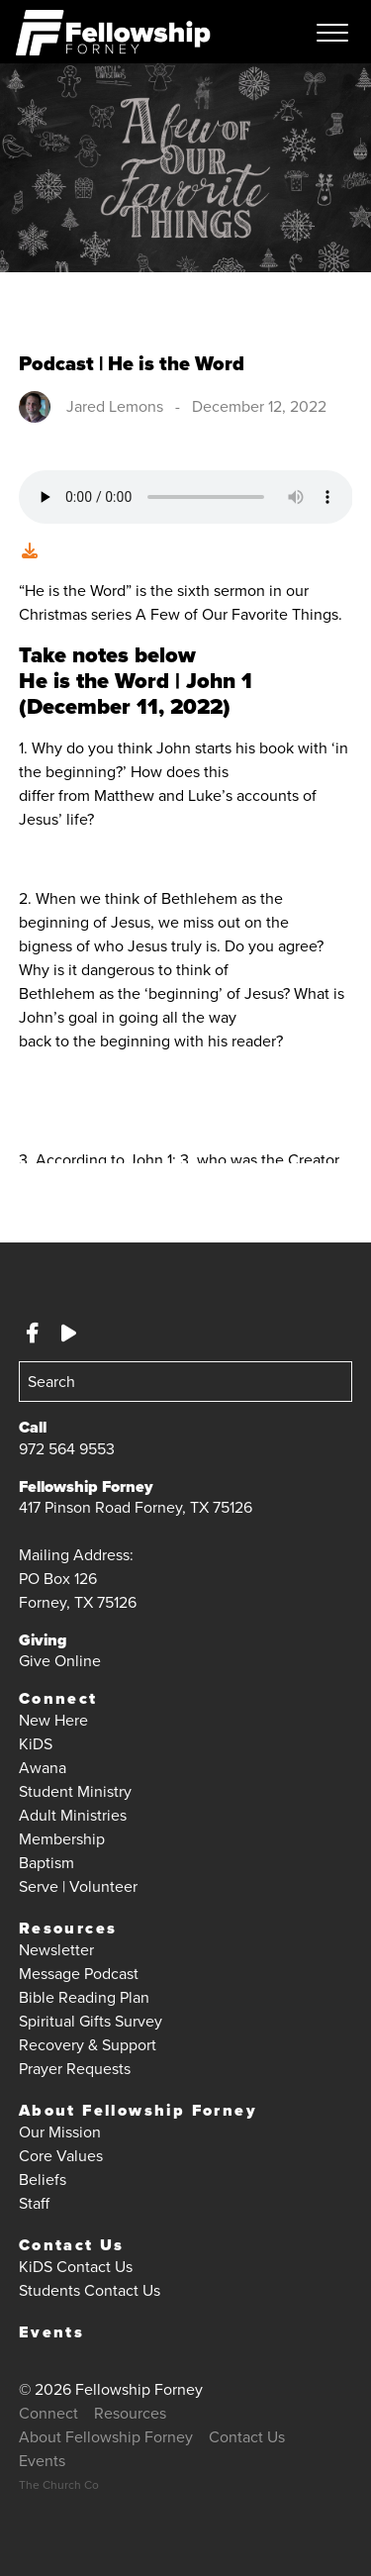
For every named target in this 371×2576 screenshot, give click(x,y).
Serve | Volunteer (78, 1886)
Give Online (60, 1660)
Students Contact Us (89, 2290)
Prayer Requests (75, 2068)
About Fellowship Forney (138, 2110)
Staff (34, 2203)
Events (51, 2332)
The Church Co (59, 2485)
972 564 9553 (67, 1448)
